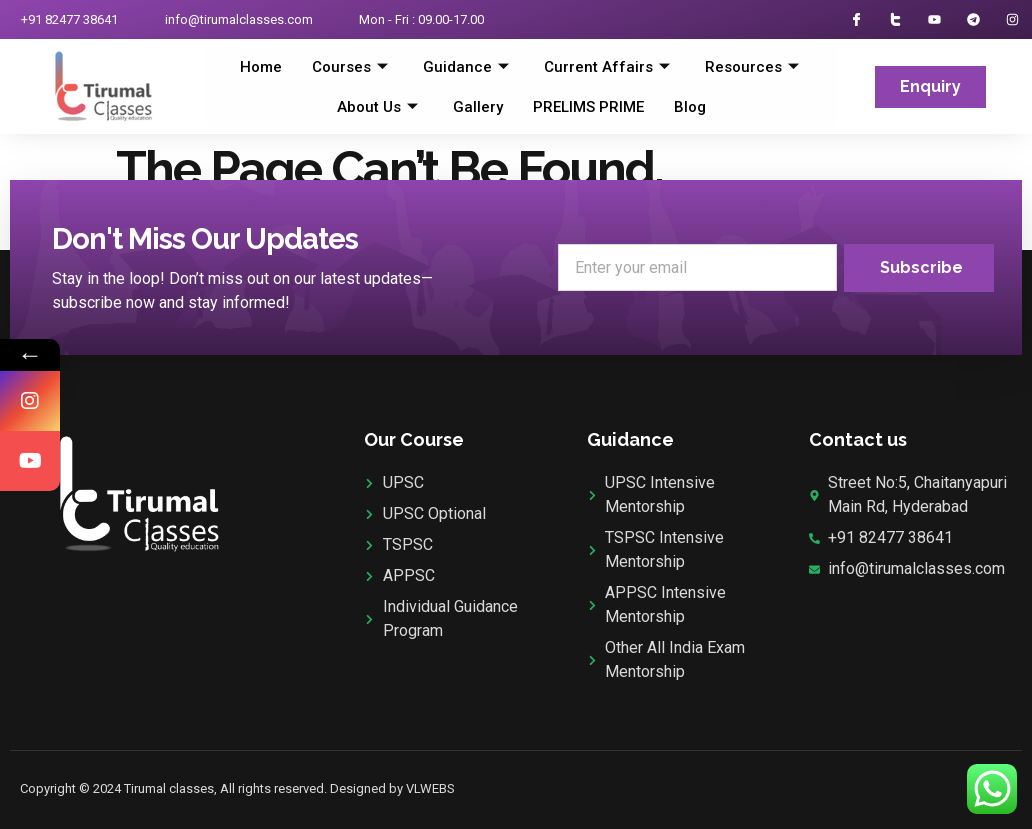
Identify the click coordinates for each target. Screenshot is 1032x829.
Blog (690, 107)
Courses (352, 67)
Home (261, 67)
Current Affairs (609, 67)
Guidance (468, 67)
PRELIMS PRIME (588, 107)
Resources (754, 67)
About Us (380, 107)
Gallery (478, 107)
